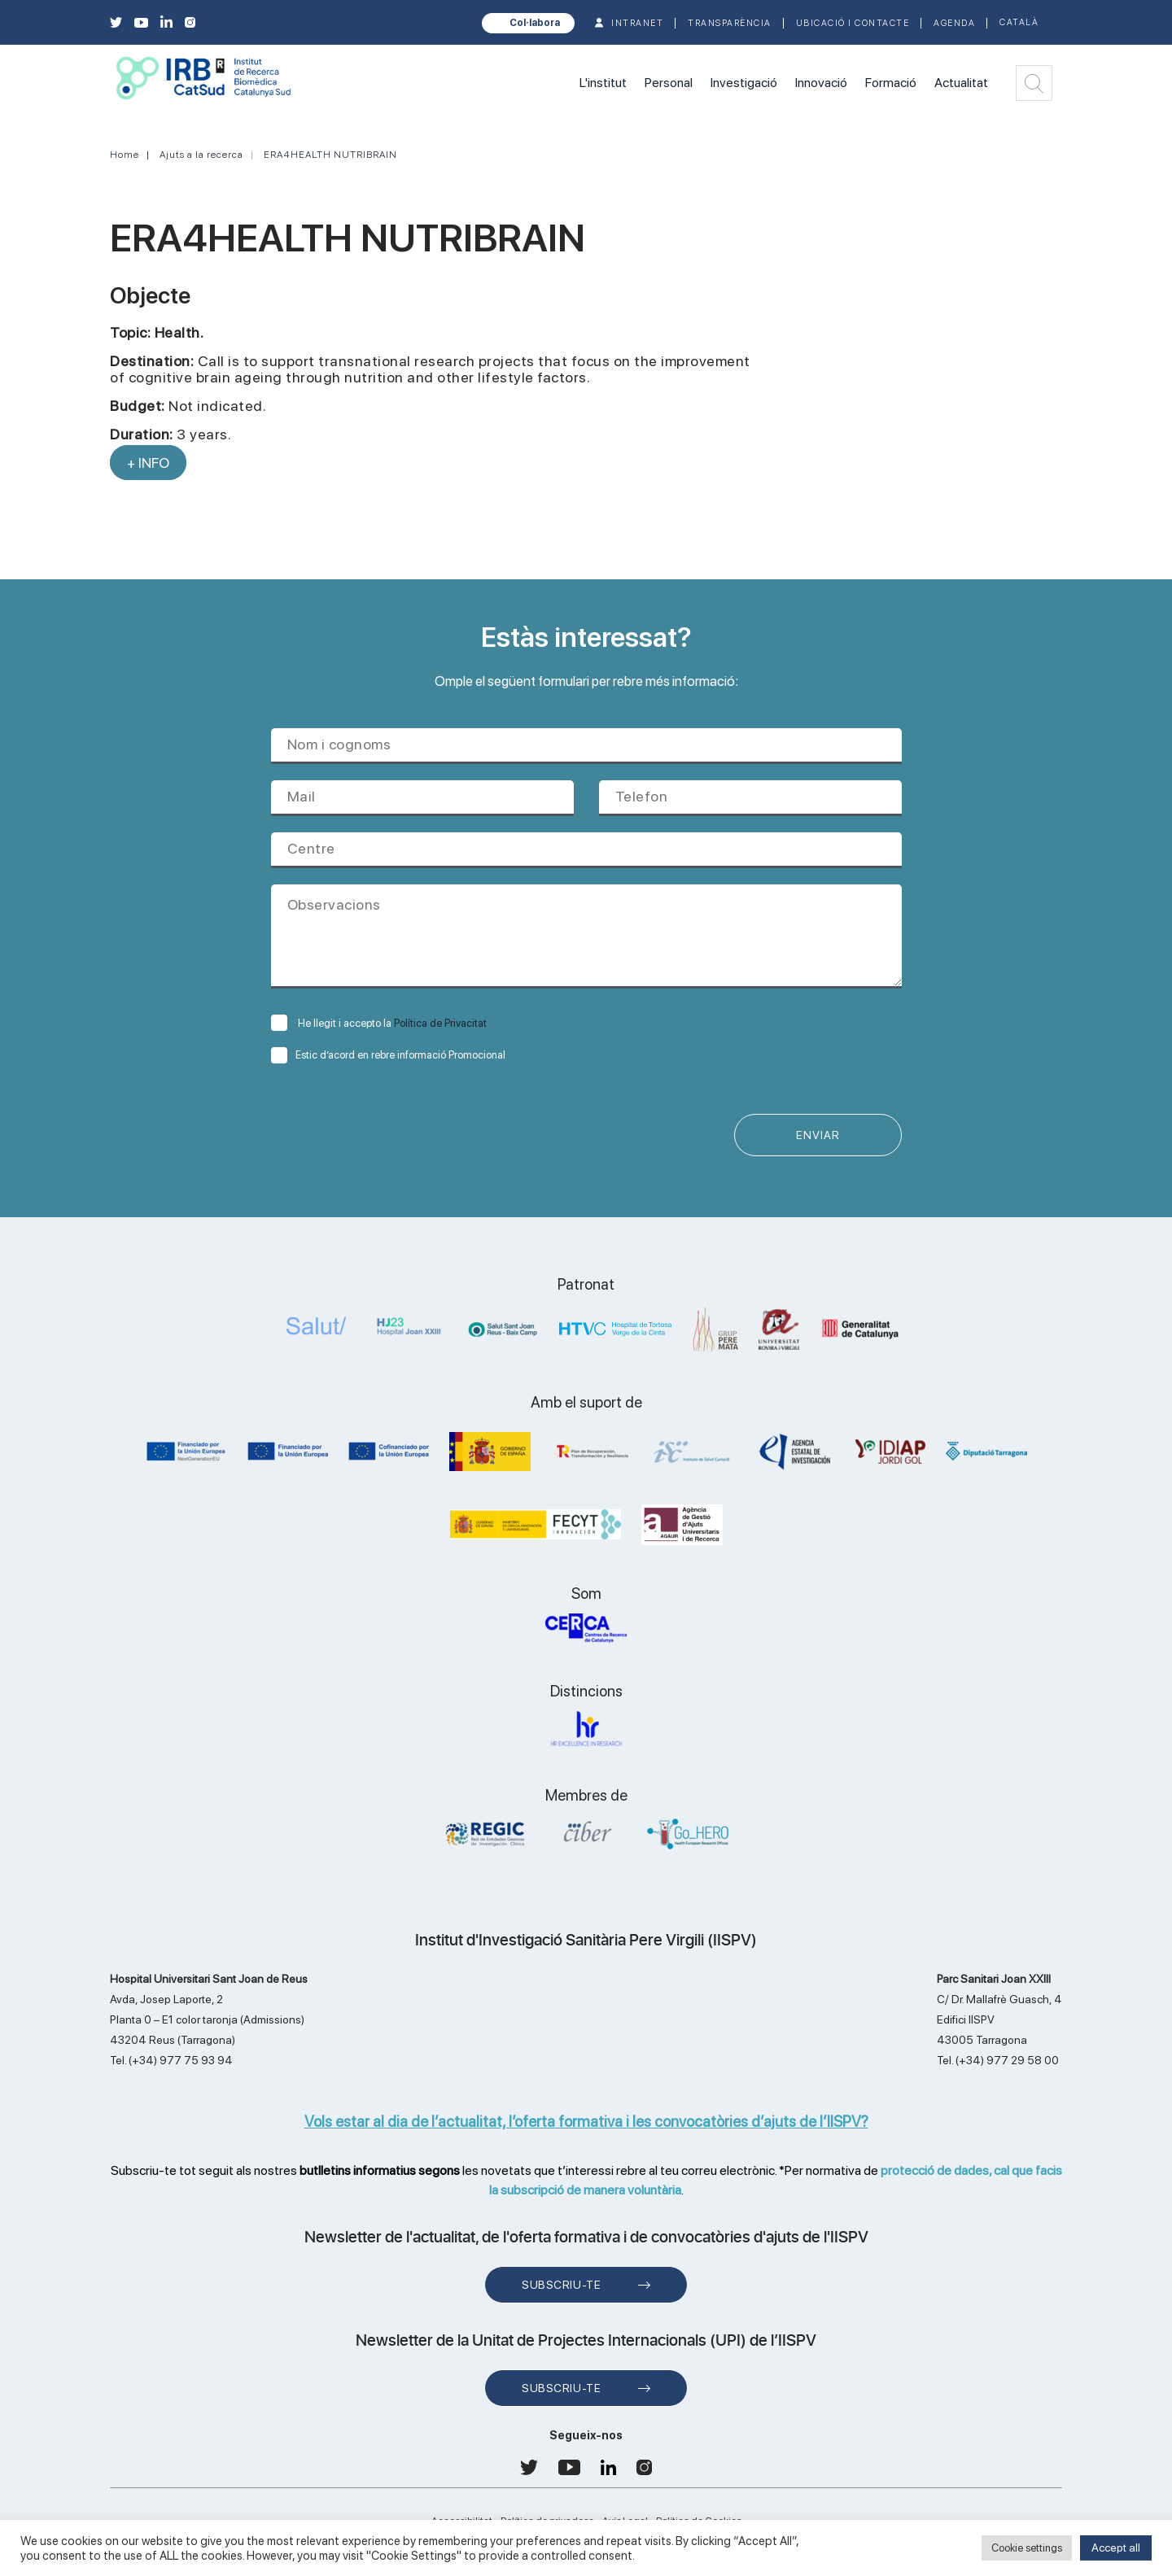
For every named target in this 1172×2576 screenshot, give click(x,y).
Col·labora (534, 22)
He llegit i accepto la (379, 1023)
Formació (890, 82)
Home (124, 154)
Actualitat (961, 82)
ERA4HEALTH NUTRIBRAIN (330, 154)
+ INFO (148, 462)
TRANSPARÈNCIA (730, 23)
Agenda (954, 23)
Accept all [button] (1115, 2547)
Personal (669, 82)
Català (1019, 22)
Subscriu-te (561, 2284)
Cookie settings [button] (1026, 2548)
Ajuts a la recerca (201, 154)
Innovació (821, 82)
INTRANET (637, 23)
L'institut (603, 82)
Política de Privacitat (440, 1023)
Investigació (744, 82)
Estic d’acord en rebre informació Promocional (388, 1055)
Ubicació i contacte (853, 23)
